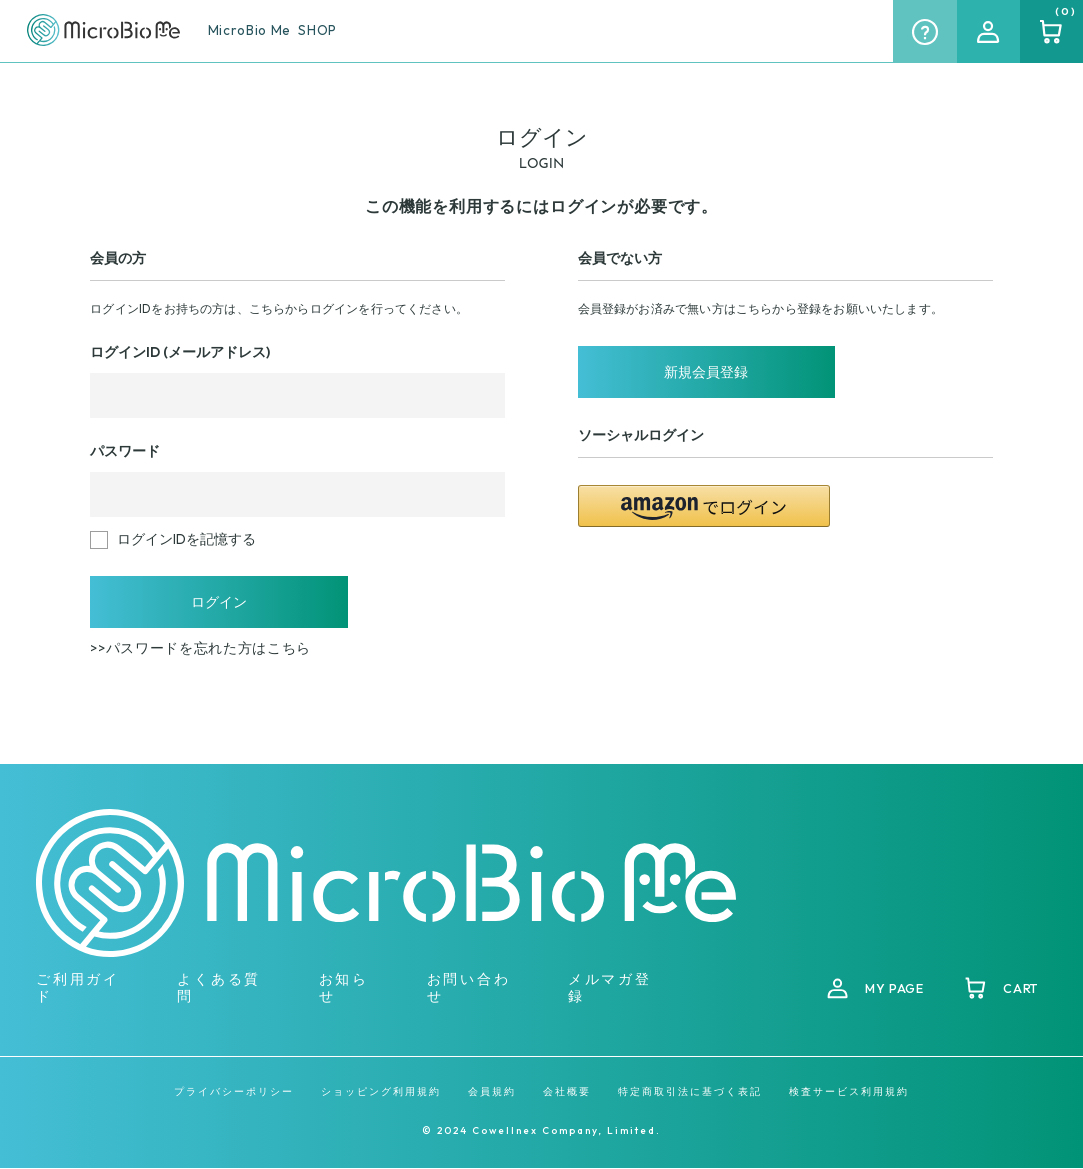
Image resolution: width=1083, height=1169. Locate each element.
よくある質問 (219, 989)
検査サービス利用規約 (849, 1093)
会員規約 (492, 1093)
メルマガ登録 (610, 989)
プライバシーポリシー (234, 1093)
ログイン (217, 603)
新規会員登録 (704, 373)
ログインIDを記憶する (186, 539)
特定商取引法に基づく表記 (690, 1093)
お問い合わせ (469, 989)
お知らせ (344, 989)
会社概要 (567, 1093)
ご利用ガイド (78, 989)
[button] (704, 507)
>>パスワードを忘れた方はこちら (200, 650)
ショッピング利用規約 (381, 1093)
